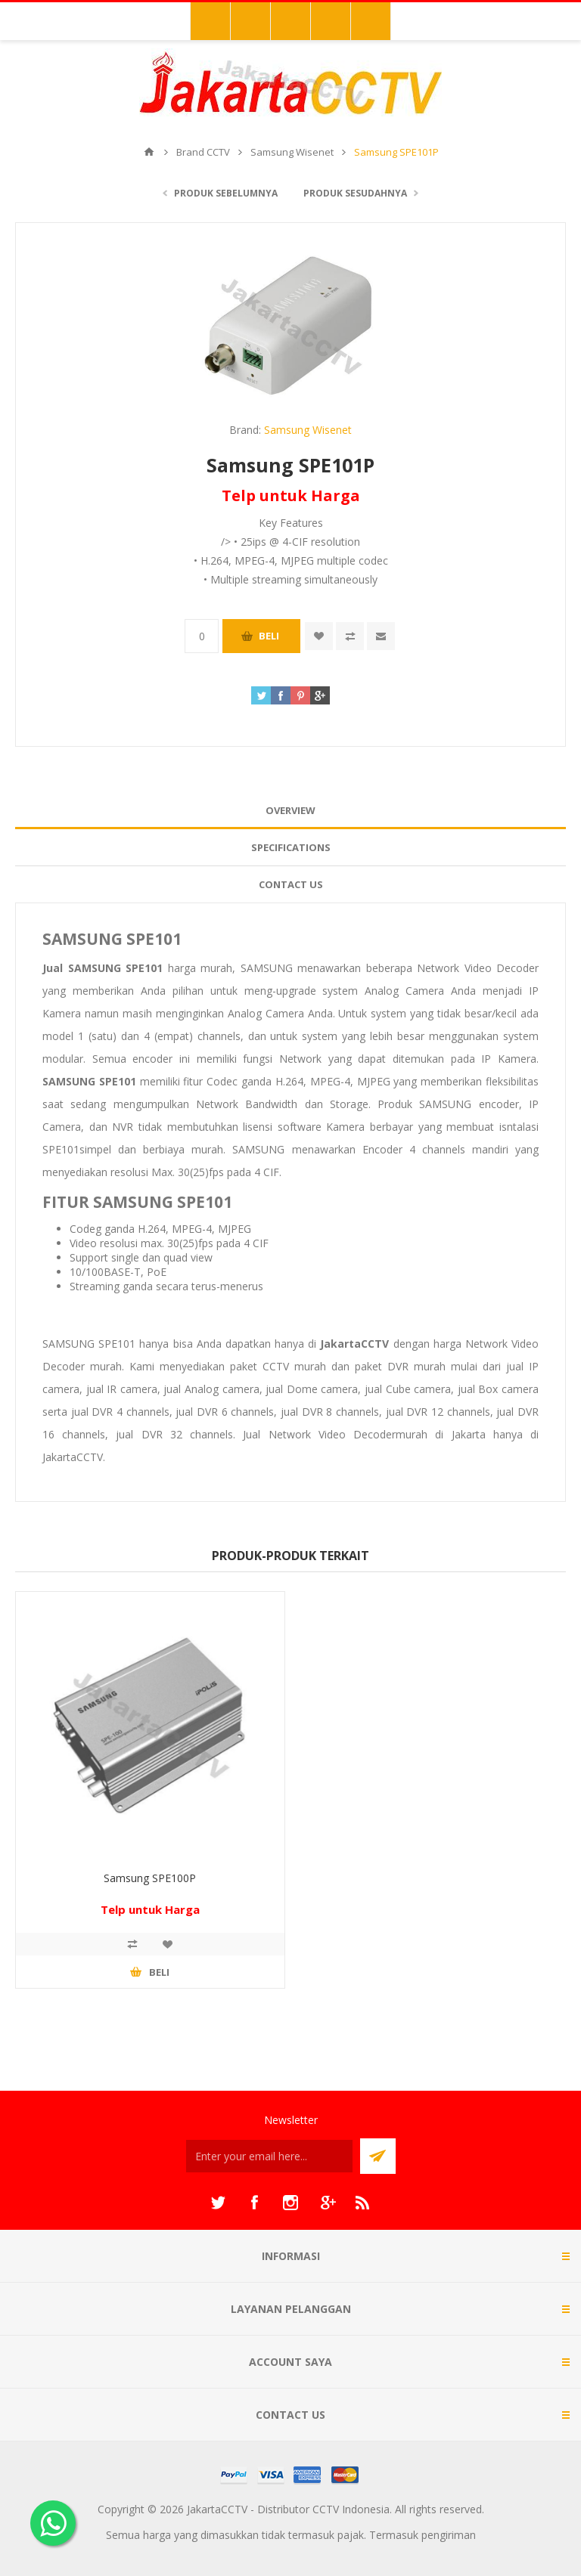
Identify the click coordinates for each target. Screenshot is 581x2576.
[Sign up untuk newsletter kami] (269, 2156)
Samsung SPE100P (150, 1878)
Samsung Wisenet (308, 430)
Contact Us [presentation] (291, 884)
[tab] (290, 810)
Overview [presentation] (290, 810)
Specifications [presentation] (291, 847)
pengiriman (448, 2535)
